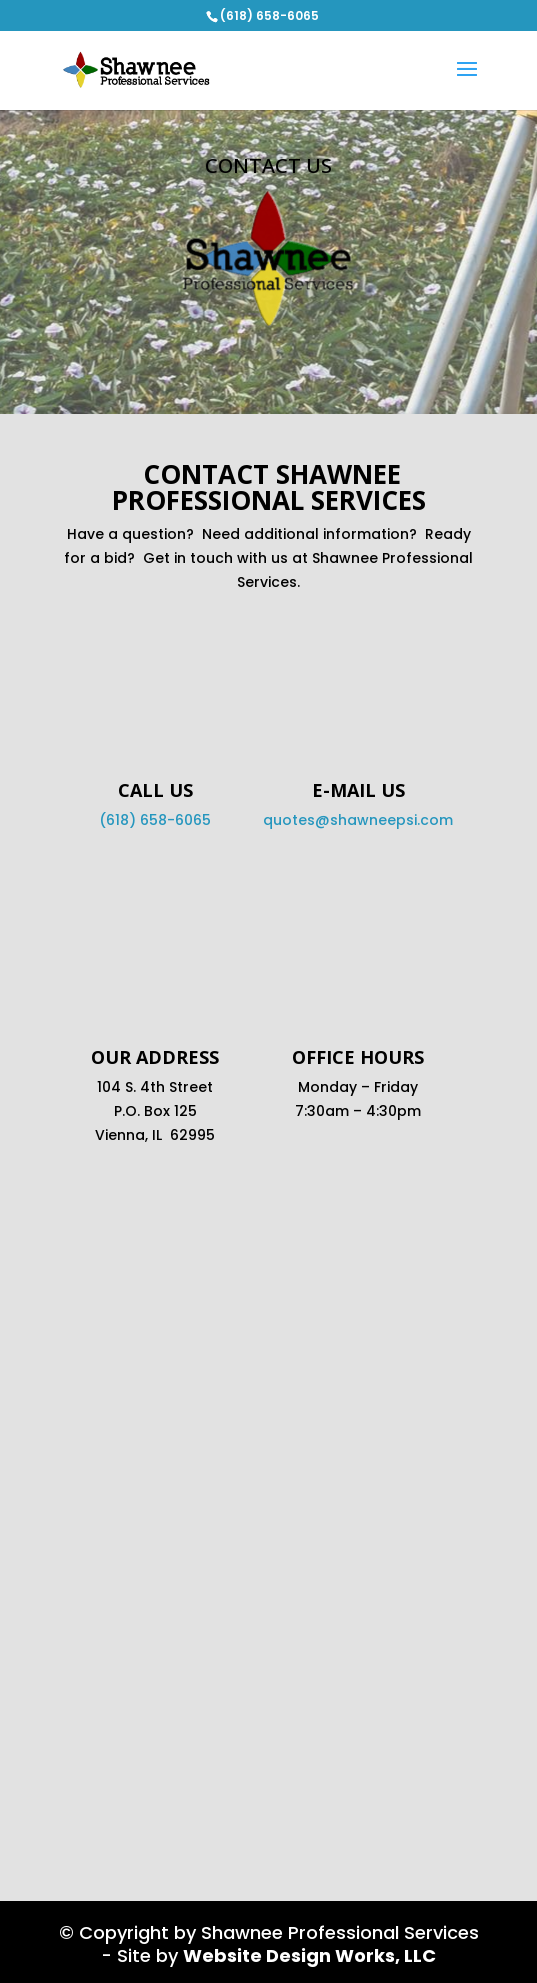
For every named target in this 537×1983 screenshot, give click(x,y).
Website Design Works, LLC (309, 1955)
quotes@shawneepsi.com (358, 820)
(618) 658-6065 (155, 820)
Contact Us (268, 165)
